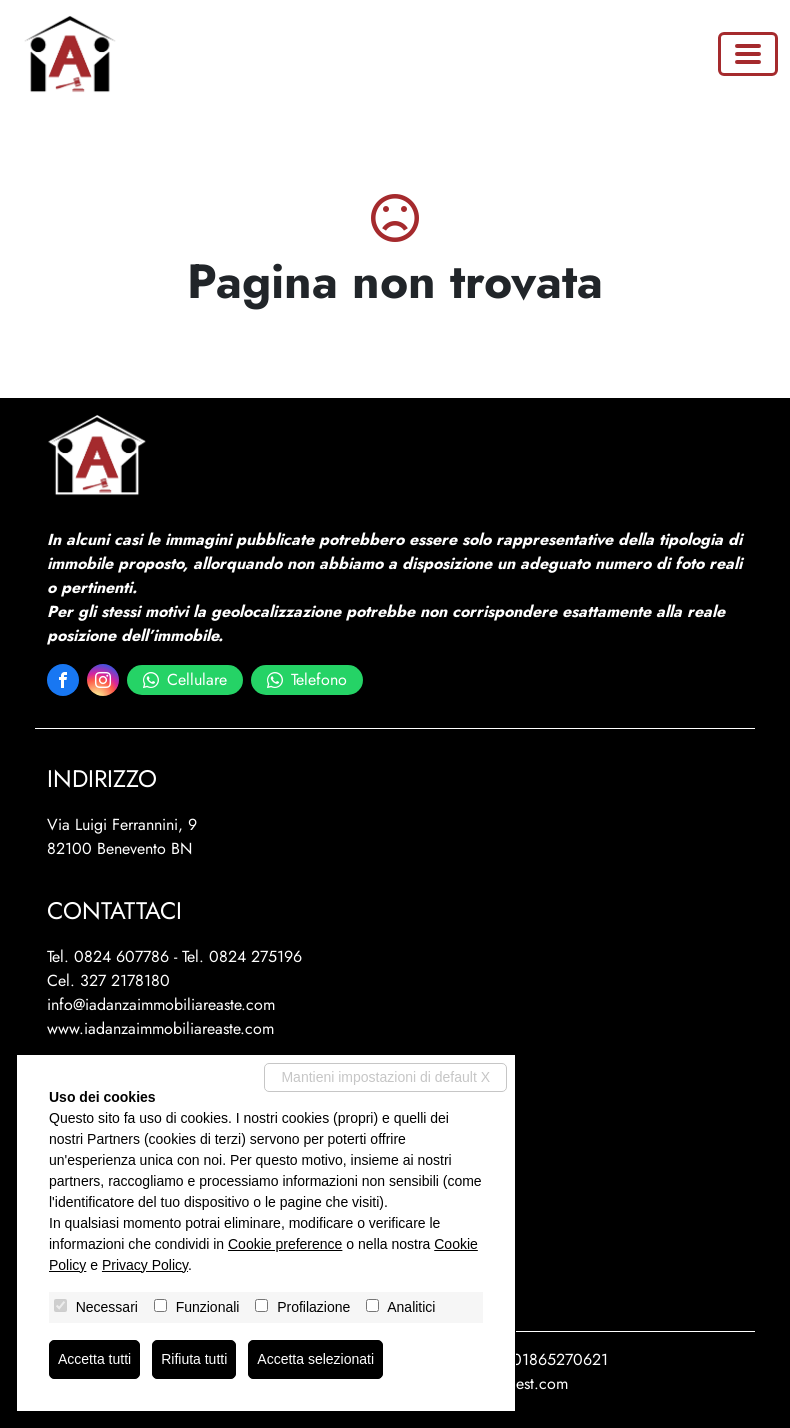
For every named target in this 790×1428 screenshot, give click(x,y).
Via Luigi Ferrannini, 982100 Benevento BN (122, 836)
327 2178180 (125, 980)
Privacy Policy (145, 1265)
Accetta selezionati (315, 1359)
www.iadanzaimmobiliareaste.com (160, 1028)
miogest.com (525, 1383)
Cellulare (185, 679)
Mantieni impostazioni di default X (385, 1077)
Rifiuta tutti (194, 1359)
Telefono (307, 679)
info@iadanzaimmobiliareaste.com (161, 1004)
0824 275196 (255, 956)
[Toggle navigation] (748, 54)
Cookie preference (285, 1244)
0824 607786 (121, 956)
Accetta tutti (94, 1359)
